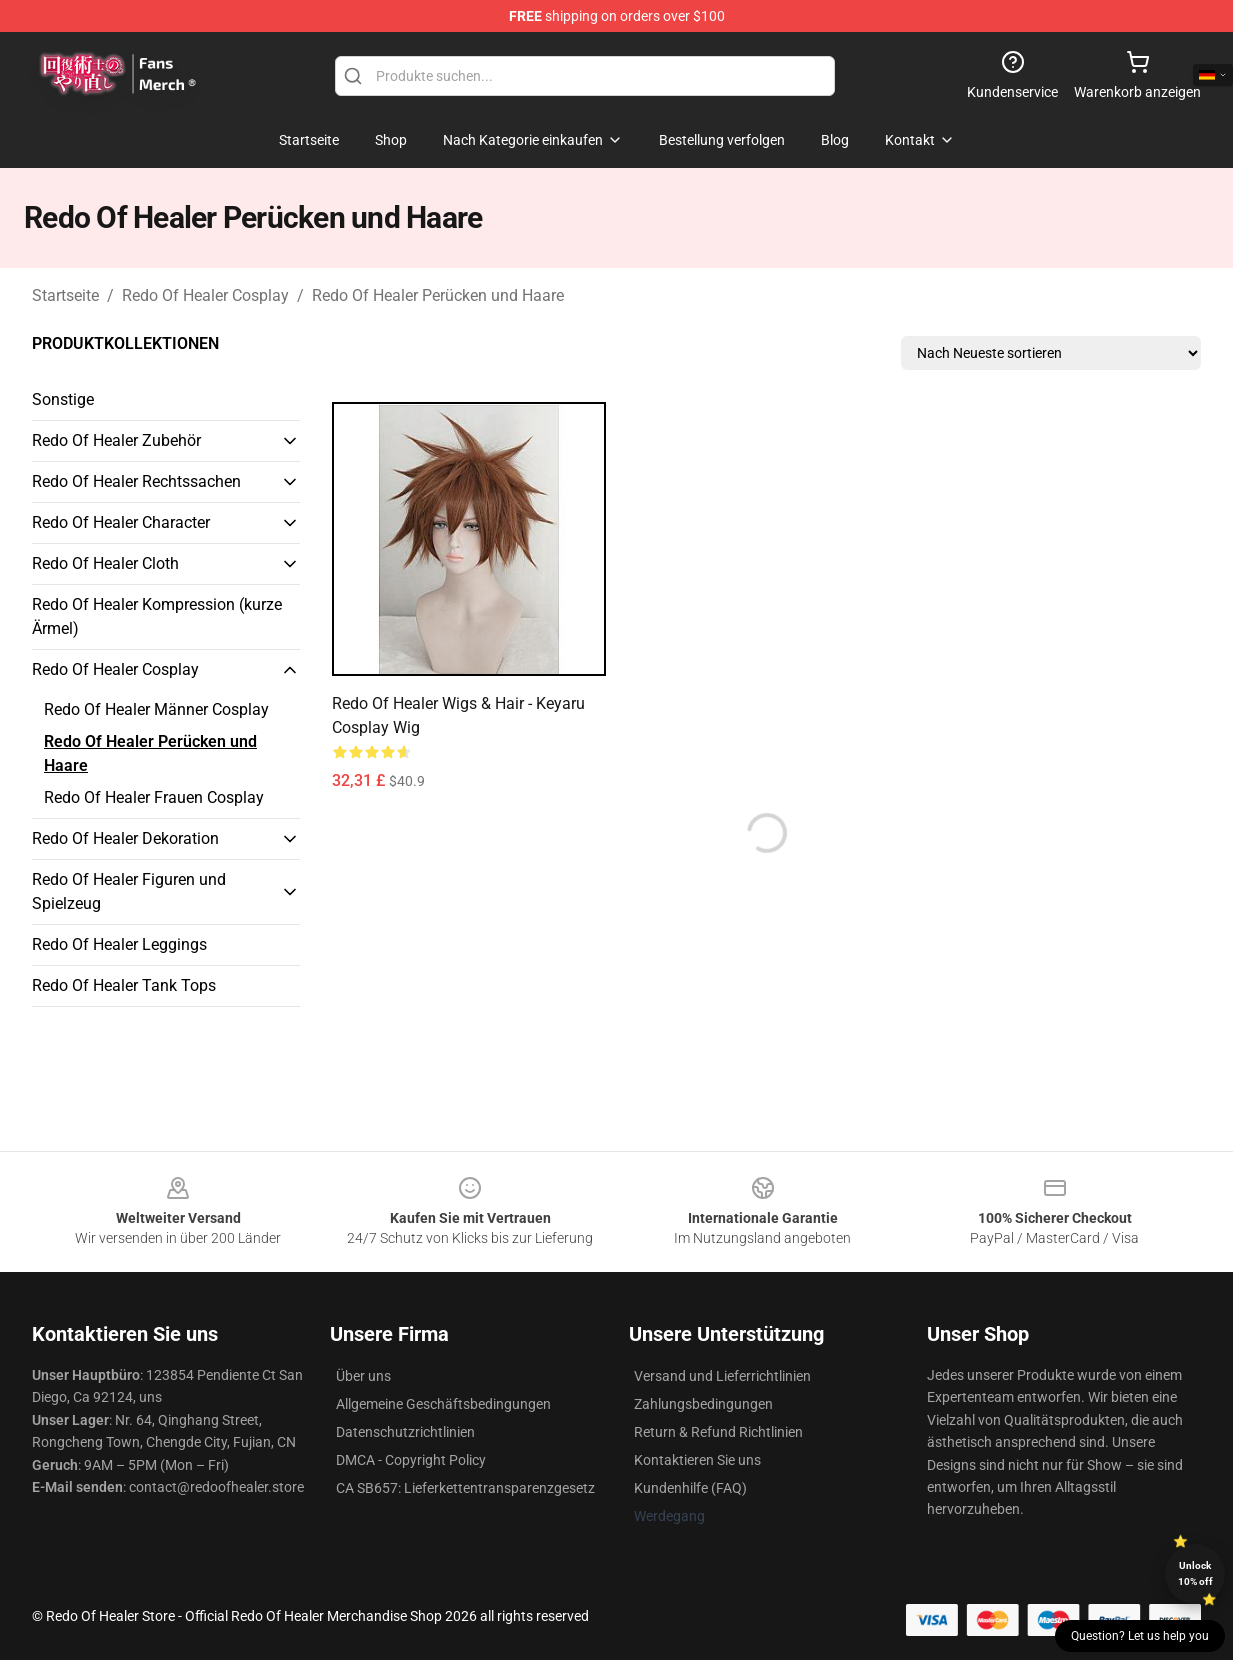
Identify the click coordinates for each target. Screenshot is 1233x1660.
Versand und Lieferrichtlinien (722, 1376)
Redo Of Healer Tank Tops (124, 985)
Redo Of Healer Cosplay (205, 295)
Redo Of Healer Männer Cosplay (156, 709)
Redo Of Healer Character (121, 522)
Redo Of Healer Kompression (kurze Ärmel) (157, 616)
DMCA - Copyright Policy (411, 1460)
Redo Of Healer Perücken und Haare (438, 295)
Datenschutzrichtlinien (405, 1432)
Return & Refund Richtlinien (718, 1432)
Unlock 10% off (1195, 1573)
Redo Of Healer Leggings (119, 944)
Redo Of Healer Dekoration (125, 838)
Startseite (65, 295)
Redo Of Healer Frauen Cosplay (154, 797)
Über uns (363, 1376)
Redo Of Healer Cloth (105, 563)
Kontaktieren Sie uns (697, 1460)
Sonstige (63, 399)
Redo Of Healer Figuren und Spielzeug (129, 891)
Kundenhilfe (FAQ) (690, 1488)
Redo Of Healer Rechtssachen (136, 481)
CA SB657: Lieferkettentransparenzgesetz (465, 1488)
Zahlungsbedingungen (703, 1404)
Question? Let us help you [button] (1140, 1636)
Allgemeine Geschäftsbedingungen (443, 1404)
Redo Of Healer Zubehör (116, 440)
